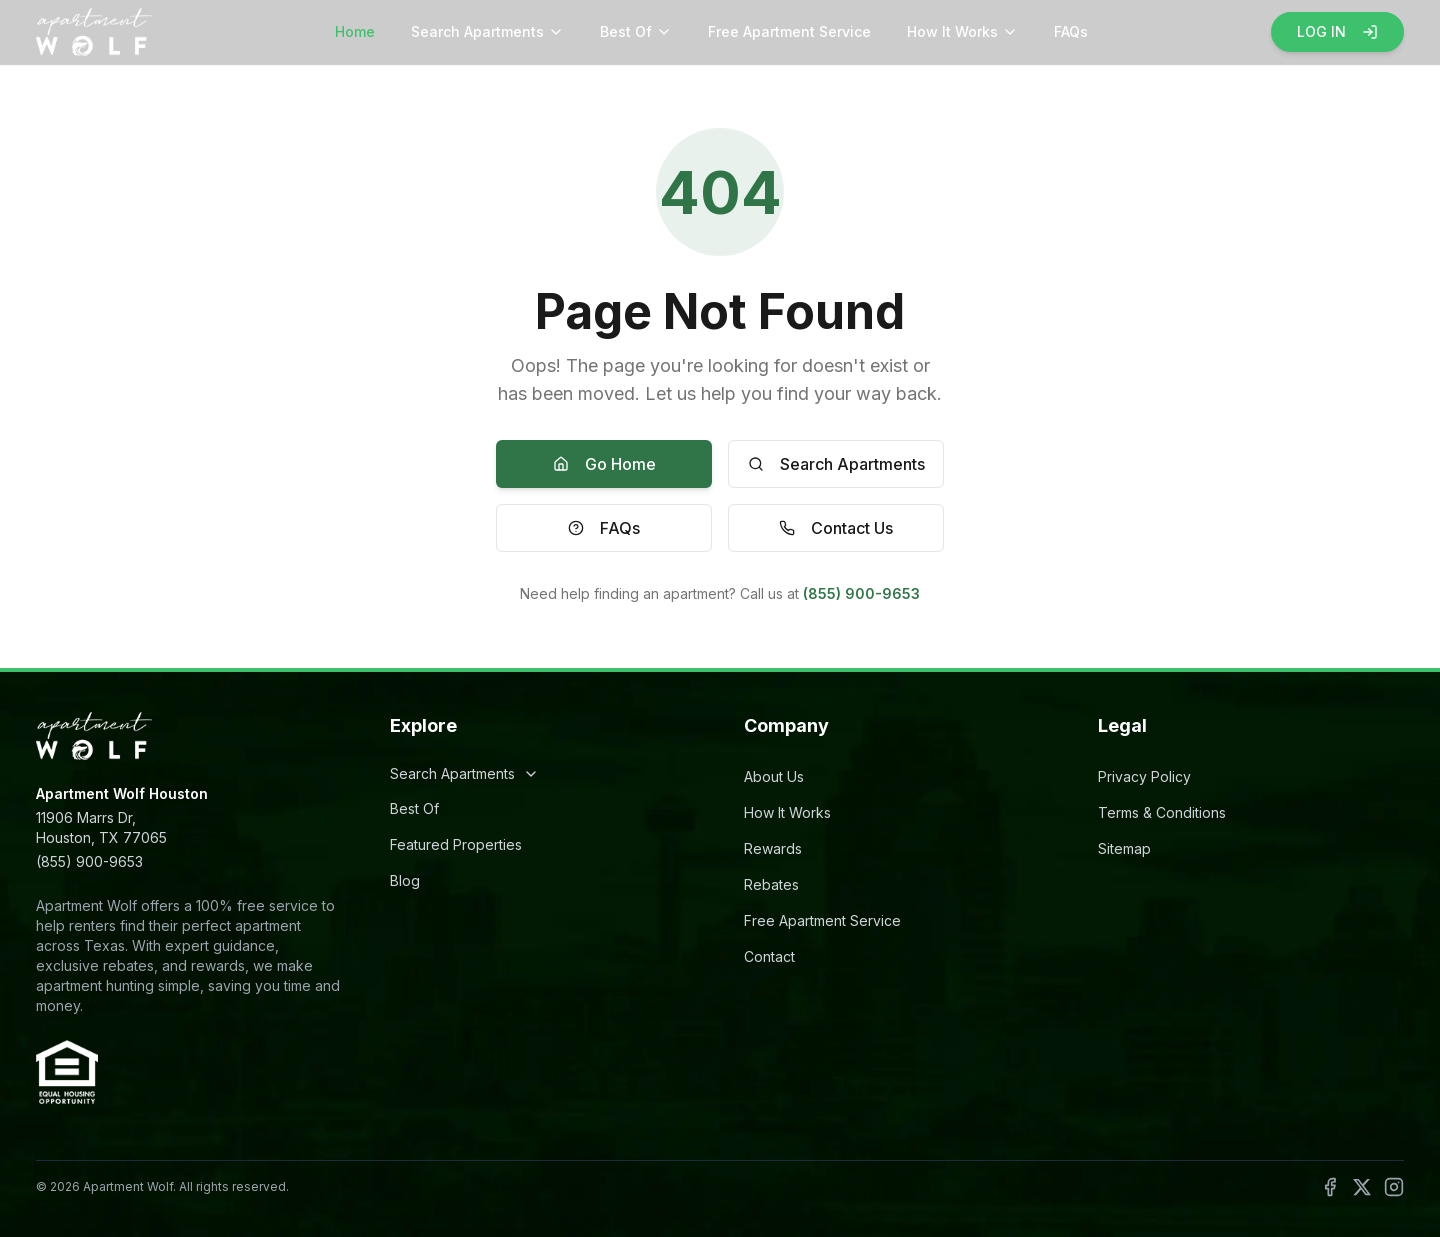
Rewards (773, 848)
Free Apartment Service (789, 31)
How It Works (962, 31)
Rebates (771, 884)
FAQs (1071, 31)
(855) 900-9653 (861, 593)
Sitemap (1124, 848)
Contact (769, 956)
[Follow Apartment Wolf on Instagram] (1394, 1187)
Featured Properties (456, 844)
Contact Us (836, 528)
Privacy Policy (1144, 776)
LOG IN (1337, 31)
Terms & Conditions (1162, 812)
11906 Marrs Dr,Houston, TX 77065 (101, 827)
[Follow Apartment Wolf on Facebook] (1330, 1187)
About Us (774, 776)
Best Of (636, 31)
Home (355, 31)
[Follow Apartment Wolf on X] (1362, 1187)
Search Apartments (487, 31)
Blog (405, 880)
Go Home (604, 464)
